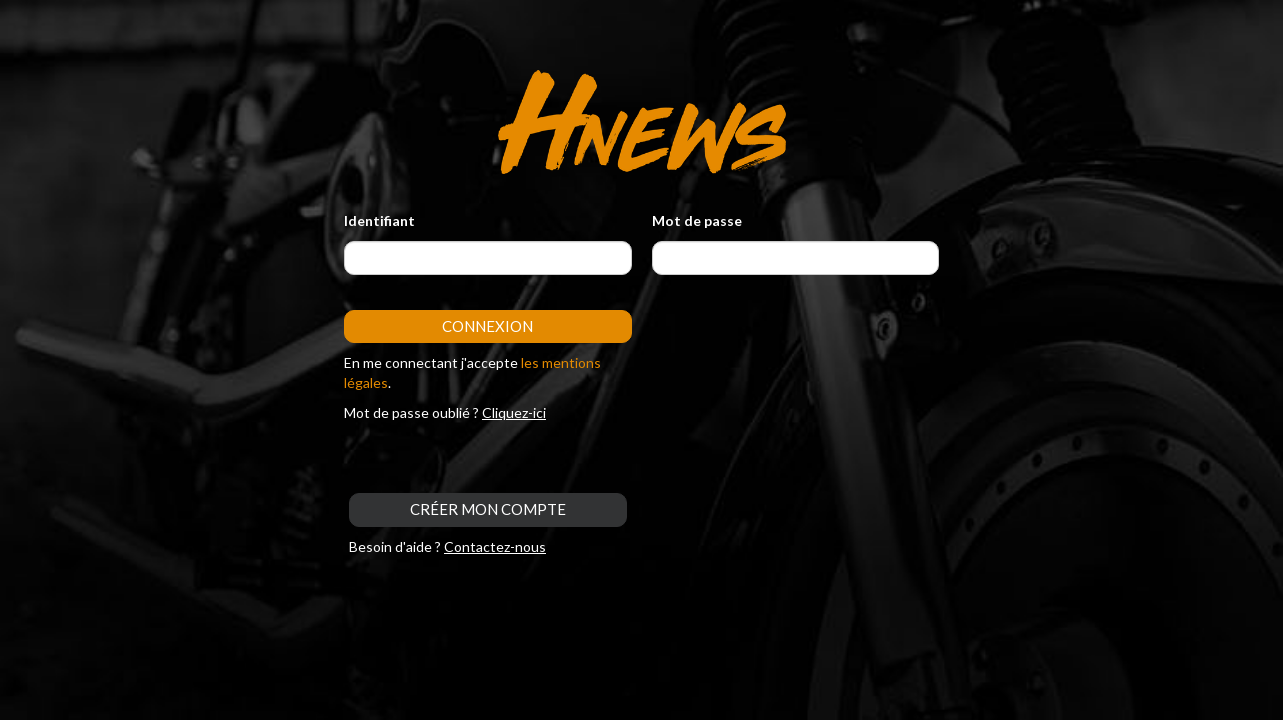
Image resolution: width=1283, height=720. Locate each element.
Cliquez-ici (514, 412)
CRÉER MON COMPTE (488, 509)
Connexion (487, 326)
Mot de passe (697, 220)
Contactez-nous (495, 546)
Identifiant (379, 220)
